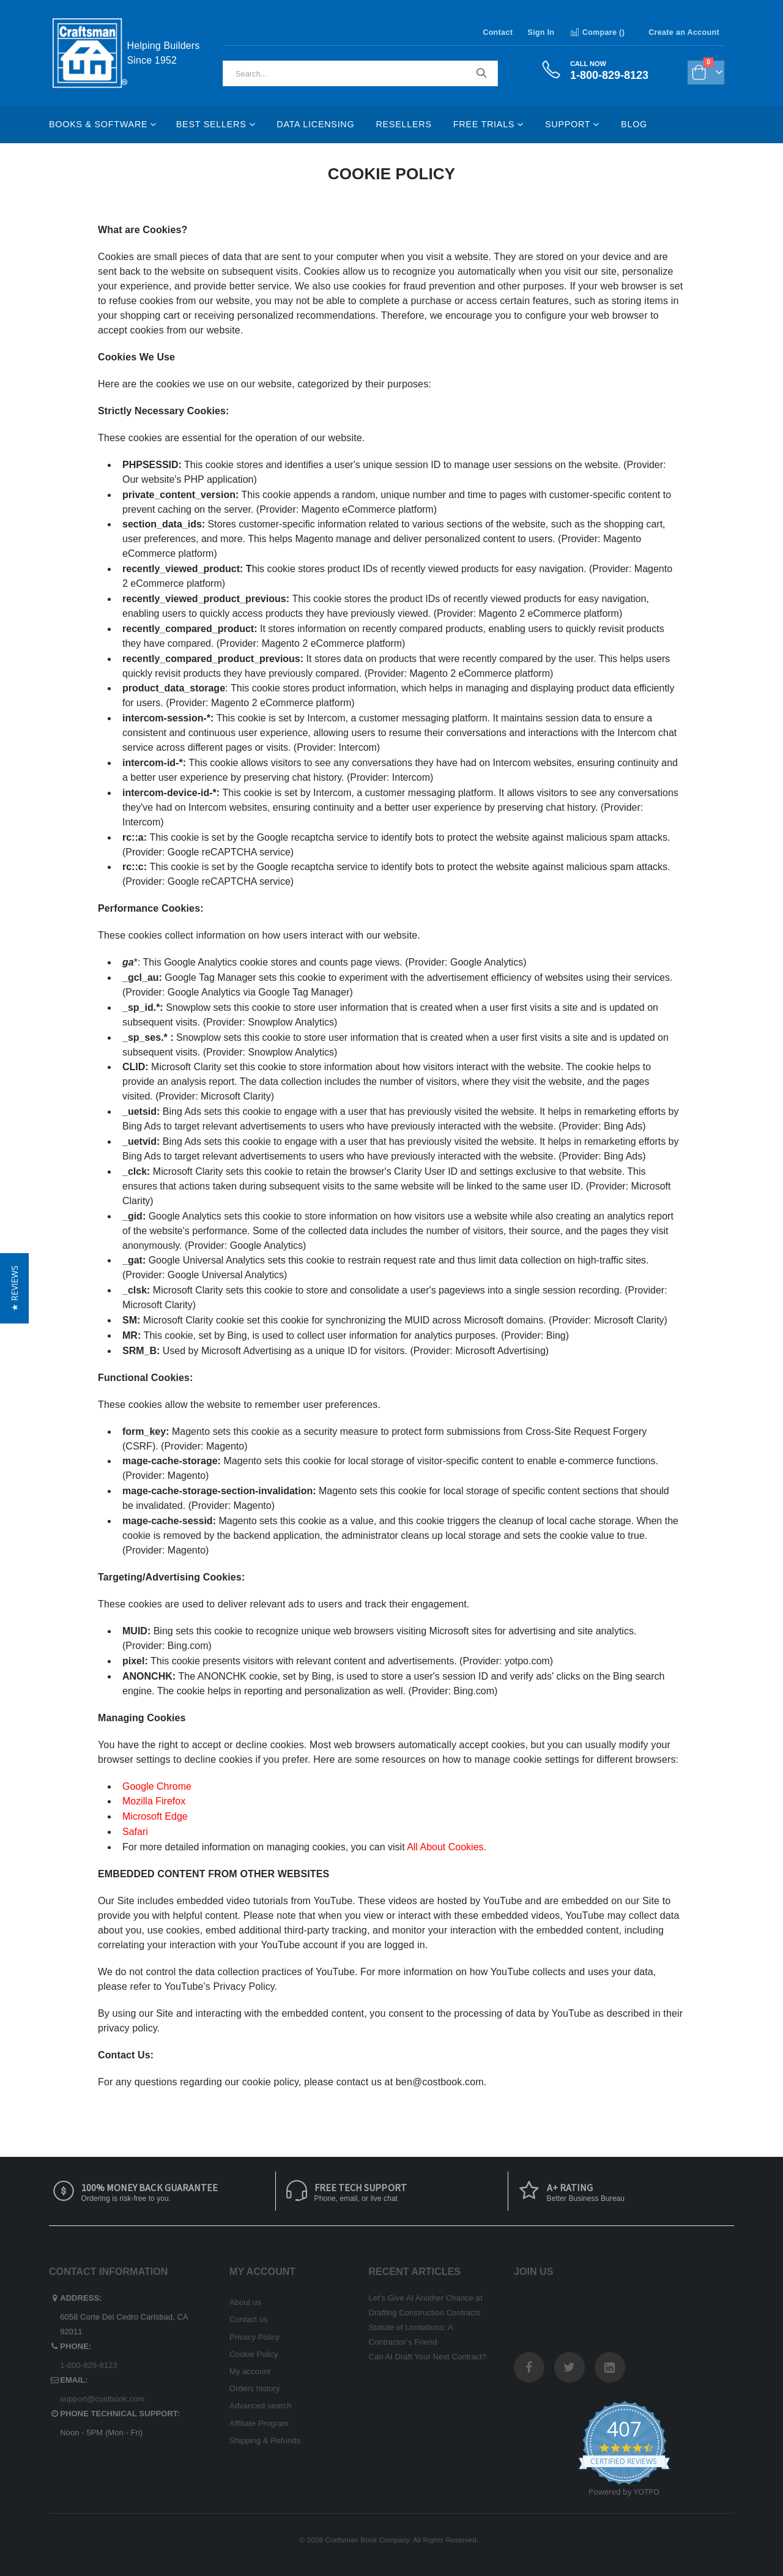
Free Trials (483, 124)
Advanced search (260, 2405)
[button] (14, 1288)
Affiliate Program (259, 2423)
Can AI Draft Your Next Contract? (428, 2356)
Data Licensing (315, 124)
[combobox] (360, 73)
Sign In (540, 32)
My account (249, 2371)
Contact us (248, 2319)
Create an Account (683, 32)
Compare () (597, 32)
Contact (498, 32)
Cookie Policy (253, 2354)
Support (567, 124)
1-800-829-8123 (88, 2365)
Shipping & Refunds (264, 2440)
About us (245, 2302)
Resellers (403, 124)
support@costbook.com (102, 2398)
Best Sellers (211, 124)
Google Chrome (156, 1786)
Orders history (254, 2388)
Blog (634, 124)
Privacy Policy (254, 2337)
